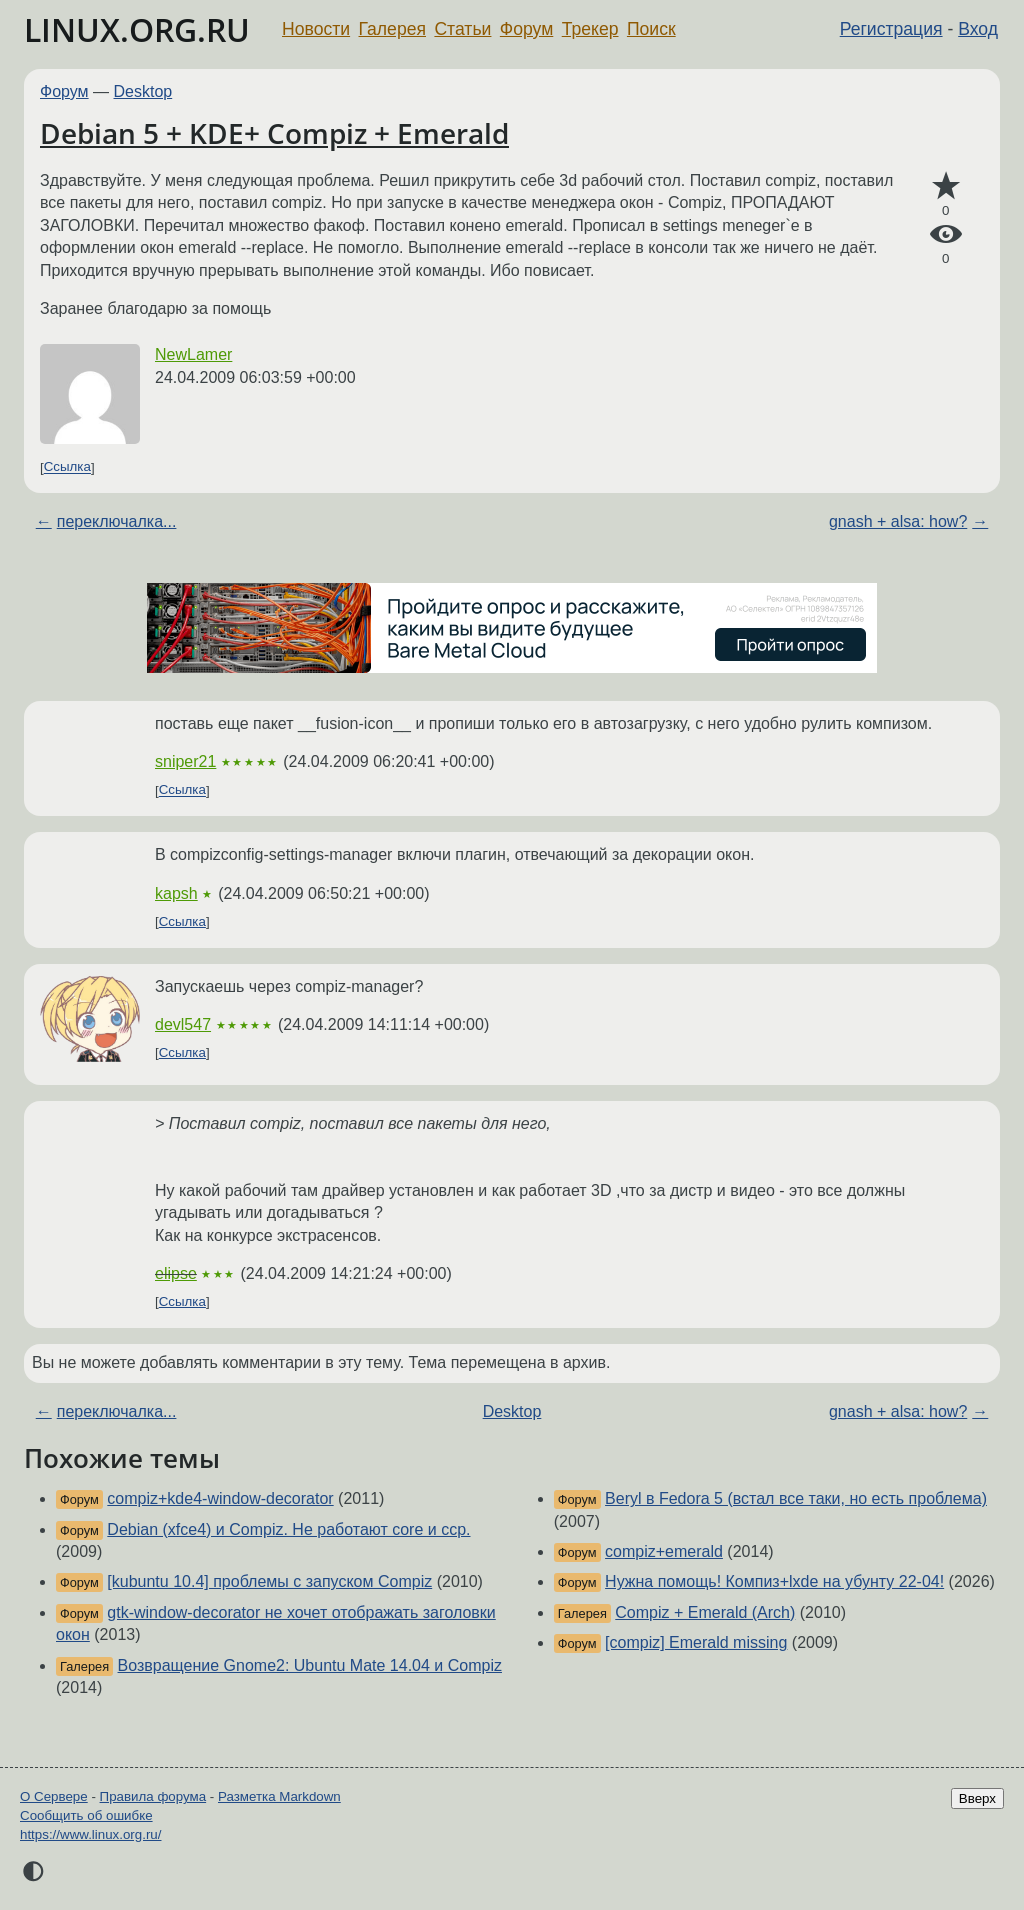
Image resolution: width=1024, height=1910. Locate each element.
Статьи (462, 29)
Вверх (977, 1798)
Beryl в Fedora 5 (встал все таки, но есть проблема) (796, 1498)
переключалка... (117, 521)
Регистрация (891, 29)
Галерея (392, 29)
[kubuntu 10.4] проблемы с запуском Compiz (269, 1581)
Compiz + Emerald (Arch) (705, 1612)
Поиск (651, 29)
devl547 (183, 1024)
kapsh (176, 893)
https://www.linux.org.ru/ (90, 1834)
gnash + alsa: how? (898, 521)
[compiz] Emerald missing (696, 1642)
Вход (978, 29)
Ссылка (67, 467)
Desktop (143, 91)
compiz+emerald (664, 1551)
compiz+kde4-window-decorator (220, 1498)
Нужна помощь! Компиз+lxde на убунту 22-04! (774, 1581)
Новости (316, 29)
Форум (526, 29)
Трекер (590, 29)
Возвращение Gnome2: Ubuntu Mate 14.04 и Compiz (310, 1665)
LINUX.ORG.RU (137, 29)
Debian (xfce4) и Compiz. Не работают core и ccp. (288, 1529)
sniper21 (185, 761)
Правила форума (153, 1796)
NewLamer (193, 354)
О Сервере (54, 1796)
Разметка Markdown (279, 1796)
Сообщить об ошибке (86, 1815)
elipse (176, 1273)
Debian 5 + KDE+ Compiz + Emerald (274, 133)
